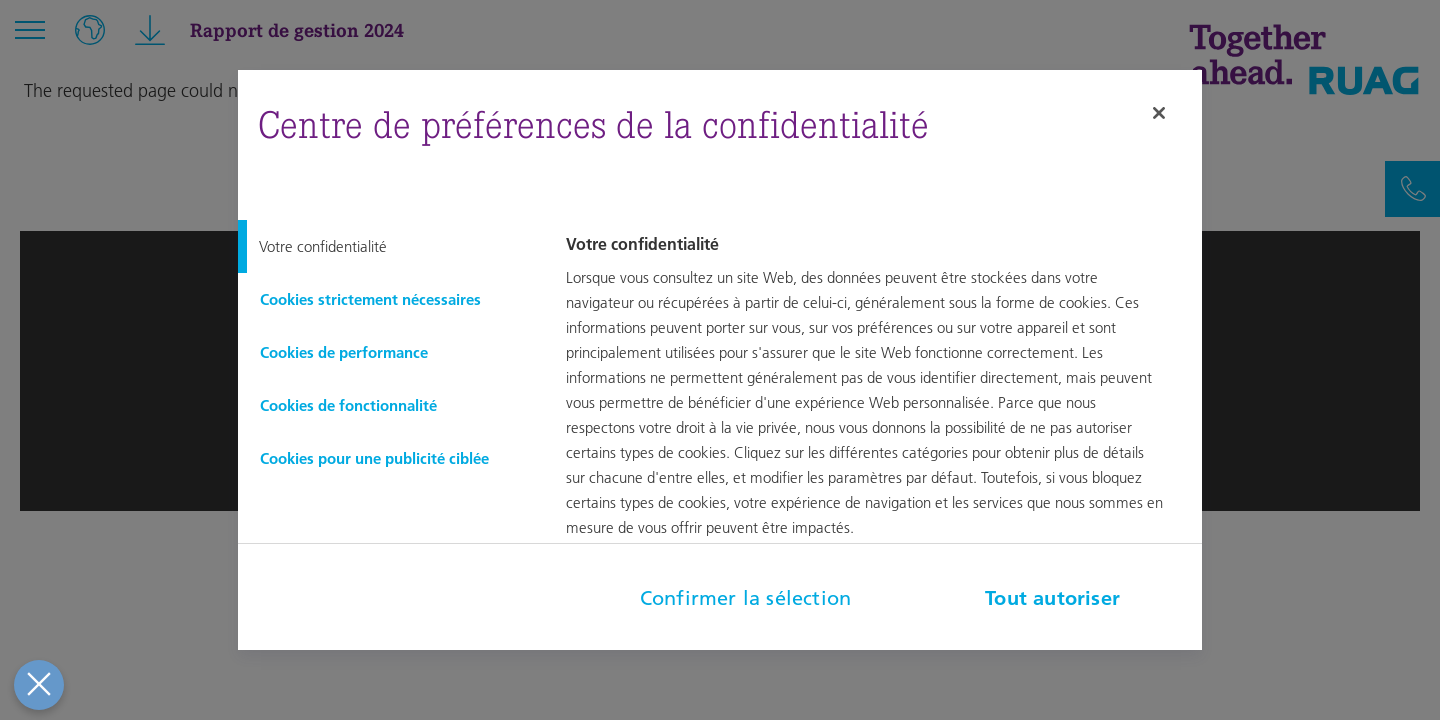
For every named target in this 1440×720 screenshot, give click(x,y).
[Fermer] (1159, 113)
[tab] (386, 246)
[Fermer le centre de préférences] (35, 685)
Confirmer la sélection (745, 598)
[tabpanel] (881, 400)
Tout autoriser (1052, 598)
